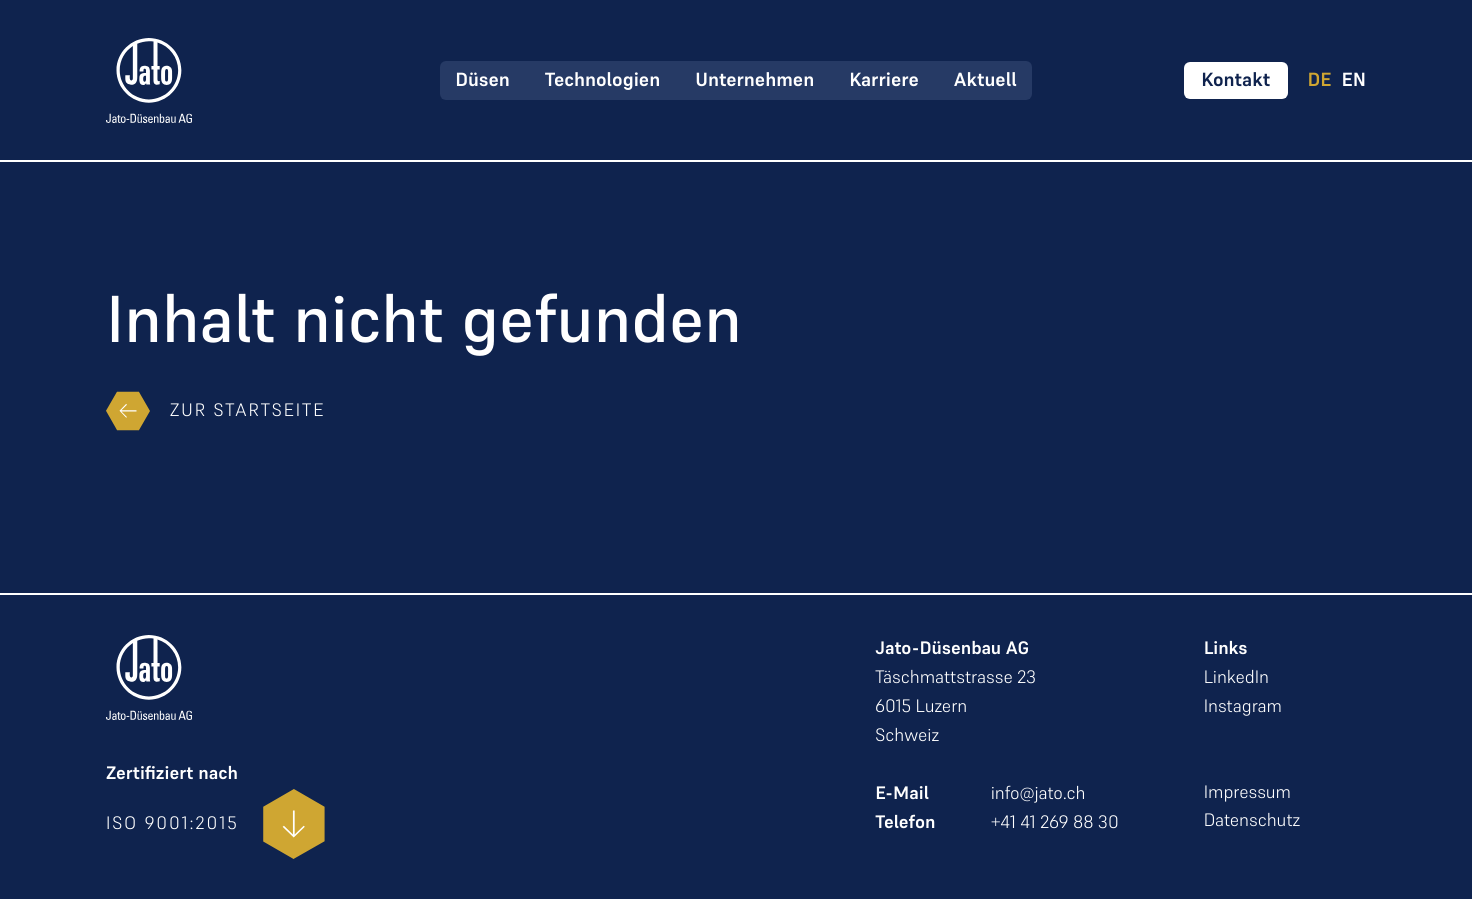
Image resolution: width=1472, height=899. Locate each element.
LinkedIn (1236, 677)
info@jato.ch (1038, 793)
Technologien (602, 80)
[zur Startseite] (149, 80)
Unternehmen (754, 80)
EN (1353, 80)
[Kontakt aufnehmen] (1235, 80)
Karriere (884, 80)
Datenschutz (1252, 820)
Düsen (482, 80)
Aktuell (985, 80)
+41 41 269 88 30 (1055, 822)
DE (1320, 80)
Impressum (1247, 792)
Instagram (1243, 706)
